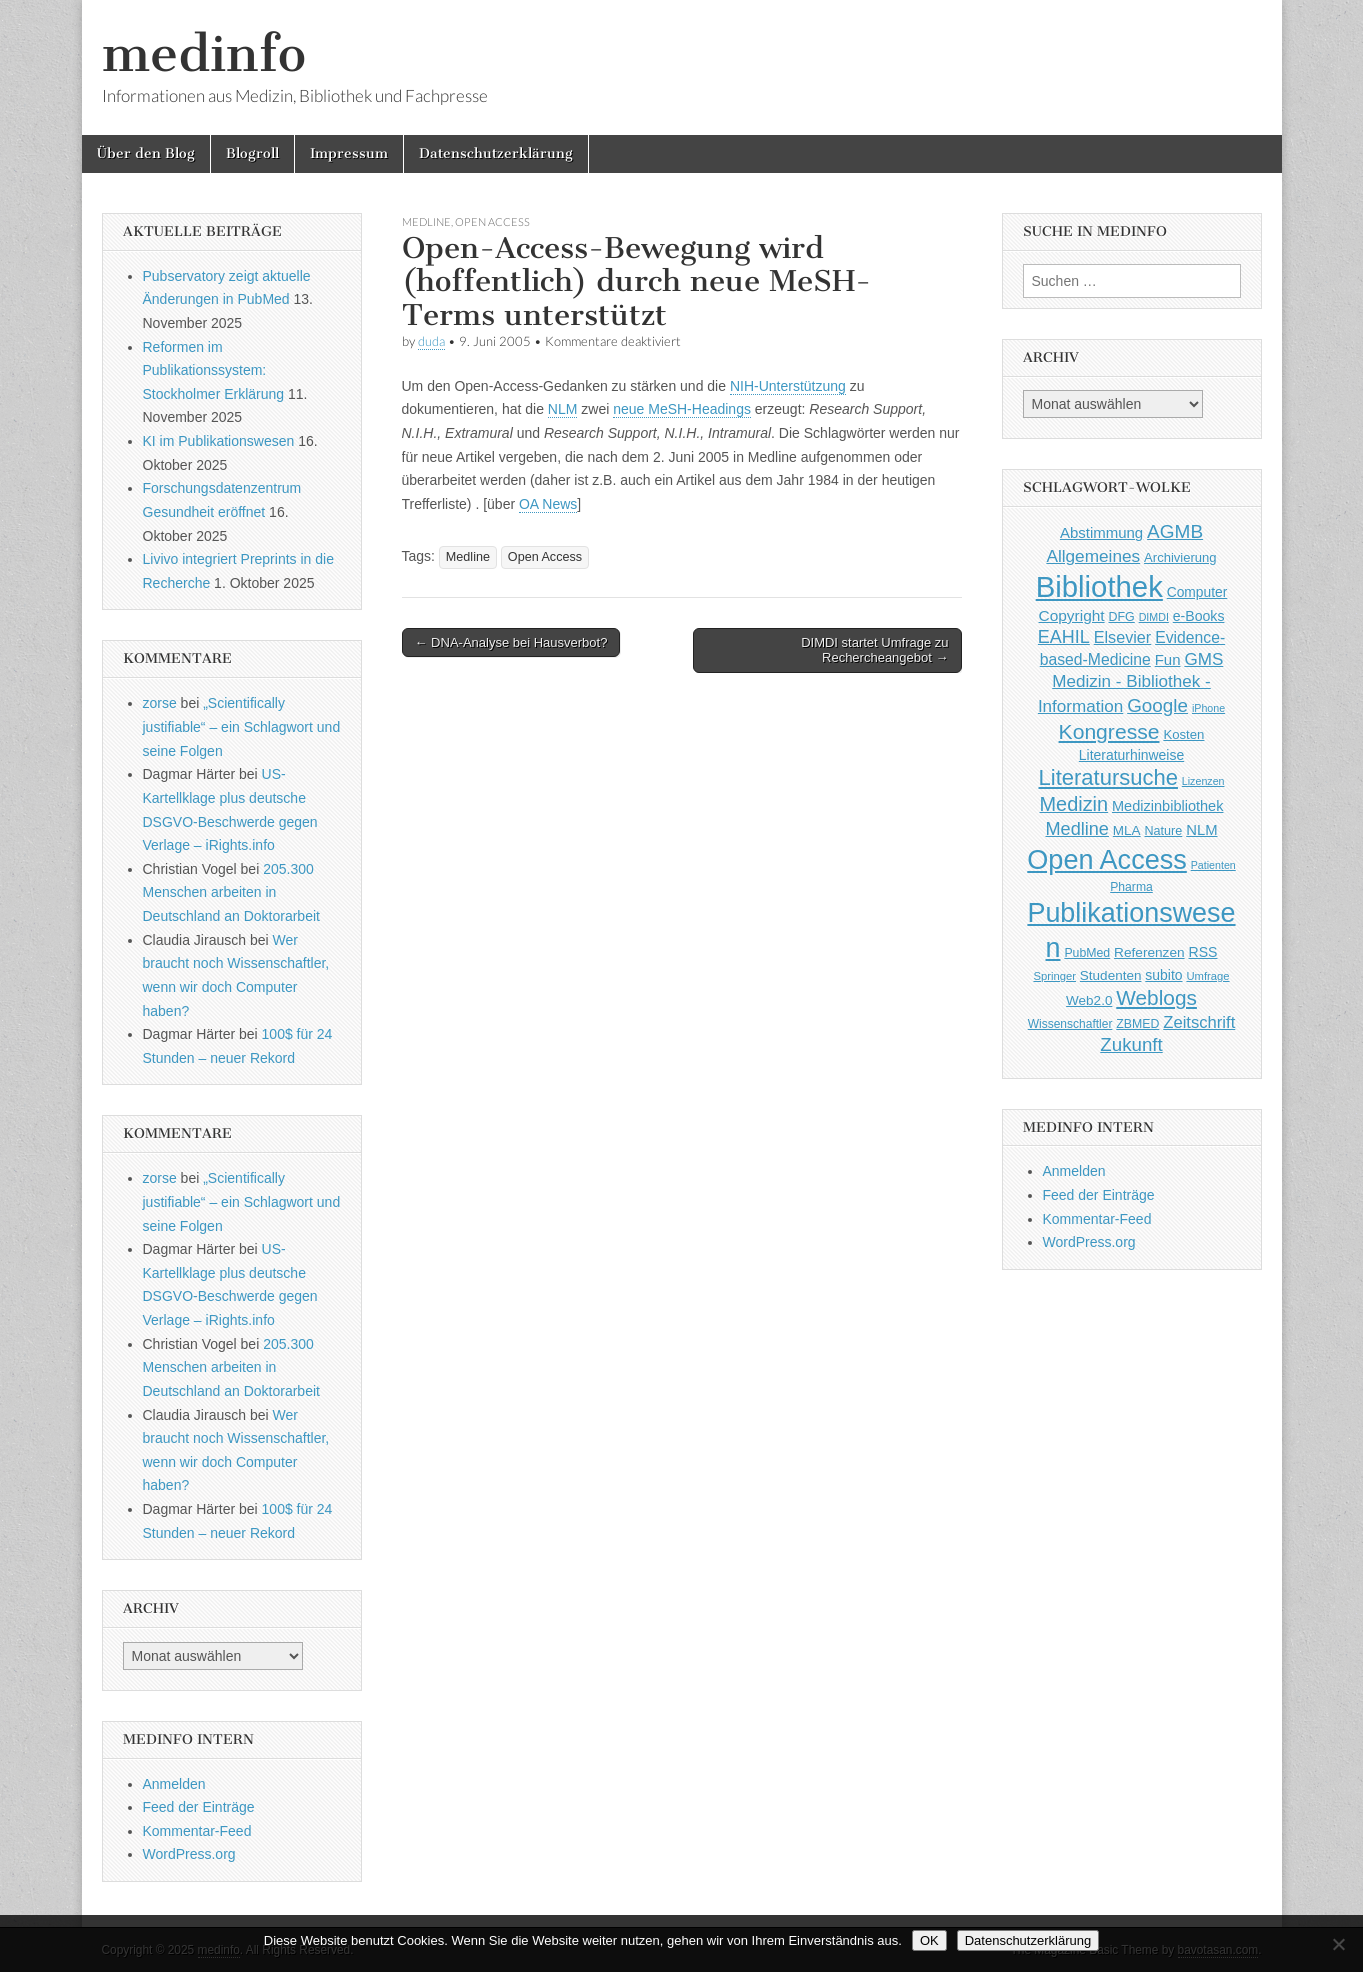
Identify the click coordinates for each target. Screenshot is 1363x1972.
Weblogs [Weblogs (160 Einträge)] (1156, 997)
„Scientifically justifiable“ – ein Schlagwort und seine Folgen (242, 726)
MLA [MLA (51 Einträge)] (1127, 830)
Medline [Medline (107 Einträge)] (1076, 829)
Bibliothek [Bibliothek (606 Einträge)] (1099, 586)
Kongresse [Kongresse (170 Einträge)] (1109, 731)
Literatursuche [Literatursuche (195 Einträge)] (1108, 777)
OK (929, 1940)
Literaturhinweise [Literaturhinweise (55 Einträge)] (1131, 755)
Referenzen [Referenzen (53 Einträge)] (1149, 952)
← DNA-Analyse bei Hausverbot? (511, 642)
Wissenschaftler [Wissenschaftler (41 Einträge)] (1070, 1024)
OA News (548, 504)
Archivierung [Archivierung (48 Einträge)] (1180, 557)
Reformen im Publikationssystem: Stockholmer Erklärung (214, 370)
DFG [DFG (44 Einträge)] (1122, 617)
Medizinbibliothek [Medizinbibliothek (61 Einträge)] (1167, 806)
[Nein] (1338, 1944)
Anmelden (174, 1784)
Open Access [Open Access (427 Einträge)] (1107, 859)
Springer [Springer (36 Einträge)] (1054, 976)
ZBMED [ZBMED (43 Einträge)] (1137, 1024)
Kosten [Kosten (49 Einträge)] (1183, 734)
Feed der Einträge (199, 1807)
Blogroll (252, 153)
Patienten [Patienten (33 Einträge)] (1213, 865)
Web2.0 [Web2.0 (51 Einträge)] (1089, 1000)
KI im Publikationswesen (219, 441)
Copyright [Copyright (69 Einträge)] (1072, 615)
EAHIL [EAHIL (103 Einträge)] (1064, 637)
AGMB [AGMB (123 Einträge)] (1175, 531)
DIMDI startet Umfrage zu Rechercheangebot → (874, 650)
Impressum (349, 153)
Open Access (492, 221)
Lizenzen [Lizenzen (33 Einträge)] (1203, 781)
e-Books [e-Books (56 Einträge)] (1199, 616)
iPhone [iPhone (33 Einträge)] (1208, 708)
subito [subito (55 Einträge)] (1163, 975)
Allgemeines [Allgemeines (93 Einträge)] (1093, 556)
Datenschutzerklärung (496, 153)
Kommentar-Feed (197, 1831)
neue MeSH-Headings (682, 409)
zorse (160, 703)
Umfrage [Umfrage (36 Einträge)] (1207, 976)
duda (431, 341)
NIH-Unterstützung (788, 386)
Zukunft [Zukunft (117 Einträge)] (1131, 1044)
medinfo (204, 53)
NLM (563, 409)
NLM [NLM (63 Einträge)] (1201, 830)
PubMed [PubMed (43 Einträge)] (1087, 953)
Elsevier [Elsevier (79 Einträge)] (1123, 637)
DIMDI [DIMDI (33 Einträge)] (1154, 617)
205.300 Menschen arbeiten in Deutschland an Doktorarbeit (231, 892)
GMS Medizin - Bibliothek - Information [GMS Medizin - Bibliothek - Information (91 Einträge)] (1130, 682)
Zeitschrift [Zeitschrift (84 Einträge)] (1199, 1022)
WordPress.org (189, 1854)
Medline (426, 221)
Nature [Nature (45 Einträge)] (1164, 831)
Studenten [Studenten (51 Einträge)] (1111, 975)
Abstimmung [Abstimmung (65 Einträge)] (1101, 532)
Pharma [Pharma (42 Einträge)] (1131, 887)
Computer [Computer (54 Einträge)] (1197, 592)
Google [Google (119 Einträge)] (1157, 705)
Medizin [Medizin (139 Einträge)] (1074, 804)
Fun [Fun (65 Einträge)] (1168, 659)
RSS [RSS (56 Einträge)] (1203, 952)
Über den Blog (146, 153)
